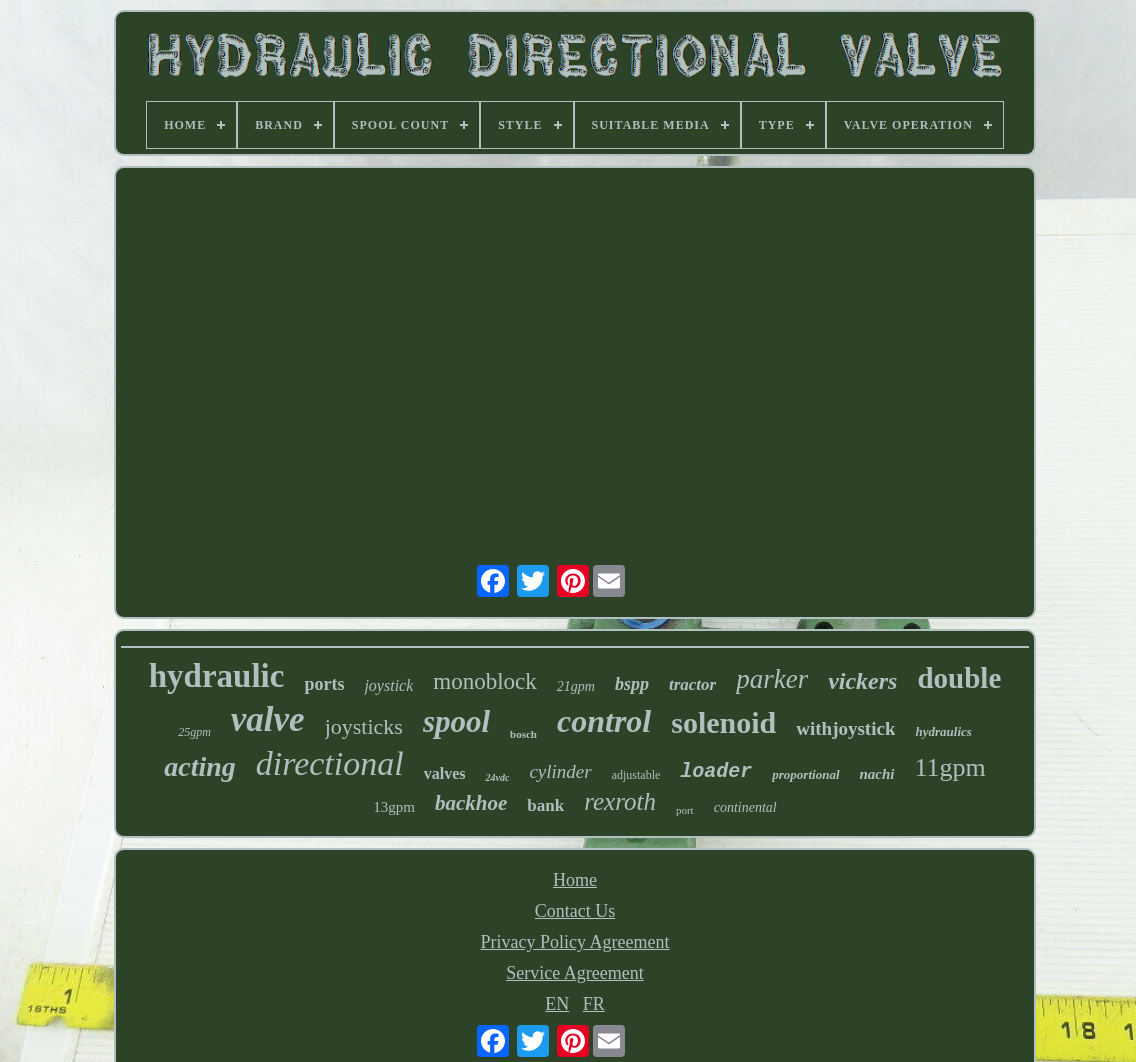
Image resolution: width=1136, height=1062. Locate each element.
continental (745, 807)
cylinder (560, 771)
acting (200, 766)
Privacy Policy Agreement (575, 942)
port (685, 810)
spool (456, 721)
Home (575, 880)
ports (324, 684)
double (959, 678)
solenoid (723, 722)
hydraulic (217, 676)
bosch (523, 734)
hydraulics (943, 731)
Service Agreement (574, 973)
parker (772, 679)
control (604, 721)
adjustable (636, 775)
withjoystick (845, 728)
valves (445, 773)
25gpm (194, 732)
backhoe (471, 803)
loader (716, 771)
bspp (632, 684)
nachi (877, 774)
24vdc (497, 777)
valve (268, 719)
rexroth (620, 801)
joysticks (364, 726)
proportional (805, 774)
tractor (692, 684)
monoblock (485, 681)
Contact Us (575, 911)
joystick (388, 685)
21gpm (576, 686)
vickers (862, 681)
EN (557, 1004)
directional (330, 763)
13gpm (394, 807)
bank (545, 805)
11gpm (950, 767)
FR (594, 1004)
